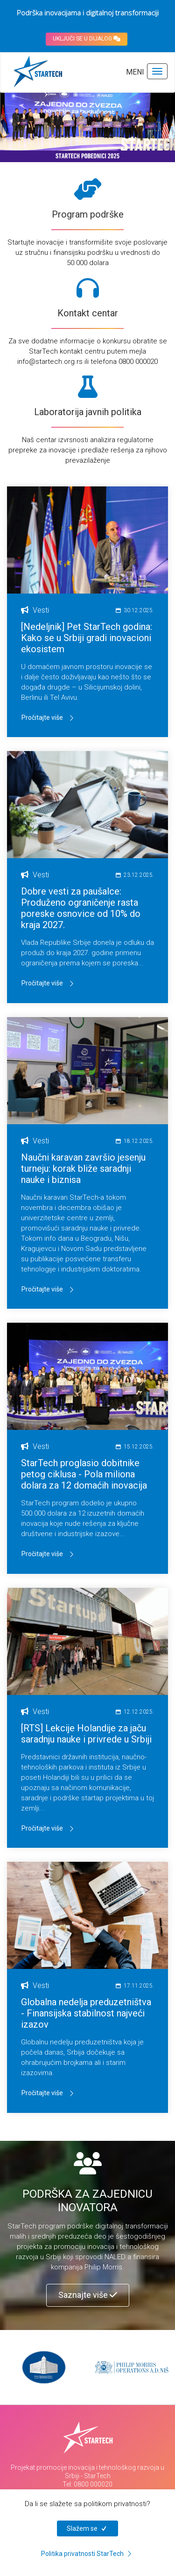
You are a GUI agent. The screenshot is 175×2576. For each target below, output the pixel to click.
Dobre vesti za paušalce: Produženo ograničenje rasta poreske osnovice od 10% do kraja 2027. (80, 908)
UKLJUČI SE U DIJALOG (86, 38)
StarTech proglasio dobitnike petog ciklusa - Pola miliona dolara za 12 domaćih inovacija (84, 1474)
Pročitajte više (48, 718)
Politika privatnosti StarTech (87, 2553)
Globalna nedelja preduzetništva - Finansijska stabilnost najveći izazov (86, 2013)
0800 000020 (93, 2484)
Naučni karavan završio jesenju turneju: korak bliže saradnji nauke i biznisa (83, 1168)
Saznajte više (87, 2295)
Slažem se (87, 2528)
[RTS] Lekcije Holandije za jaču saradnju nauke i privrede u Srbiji (86, 1733)
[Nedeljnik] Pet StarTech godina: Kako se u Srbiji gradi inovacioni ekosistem (86, 638)
